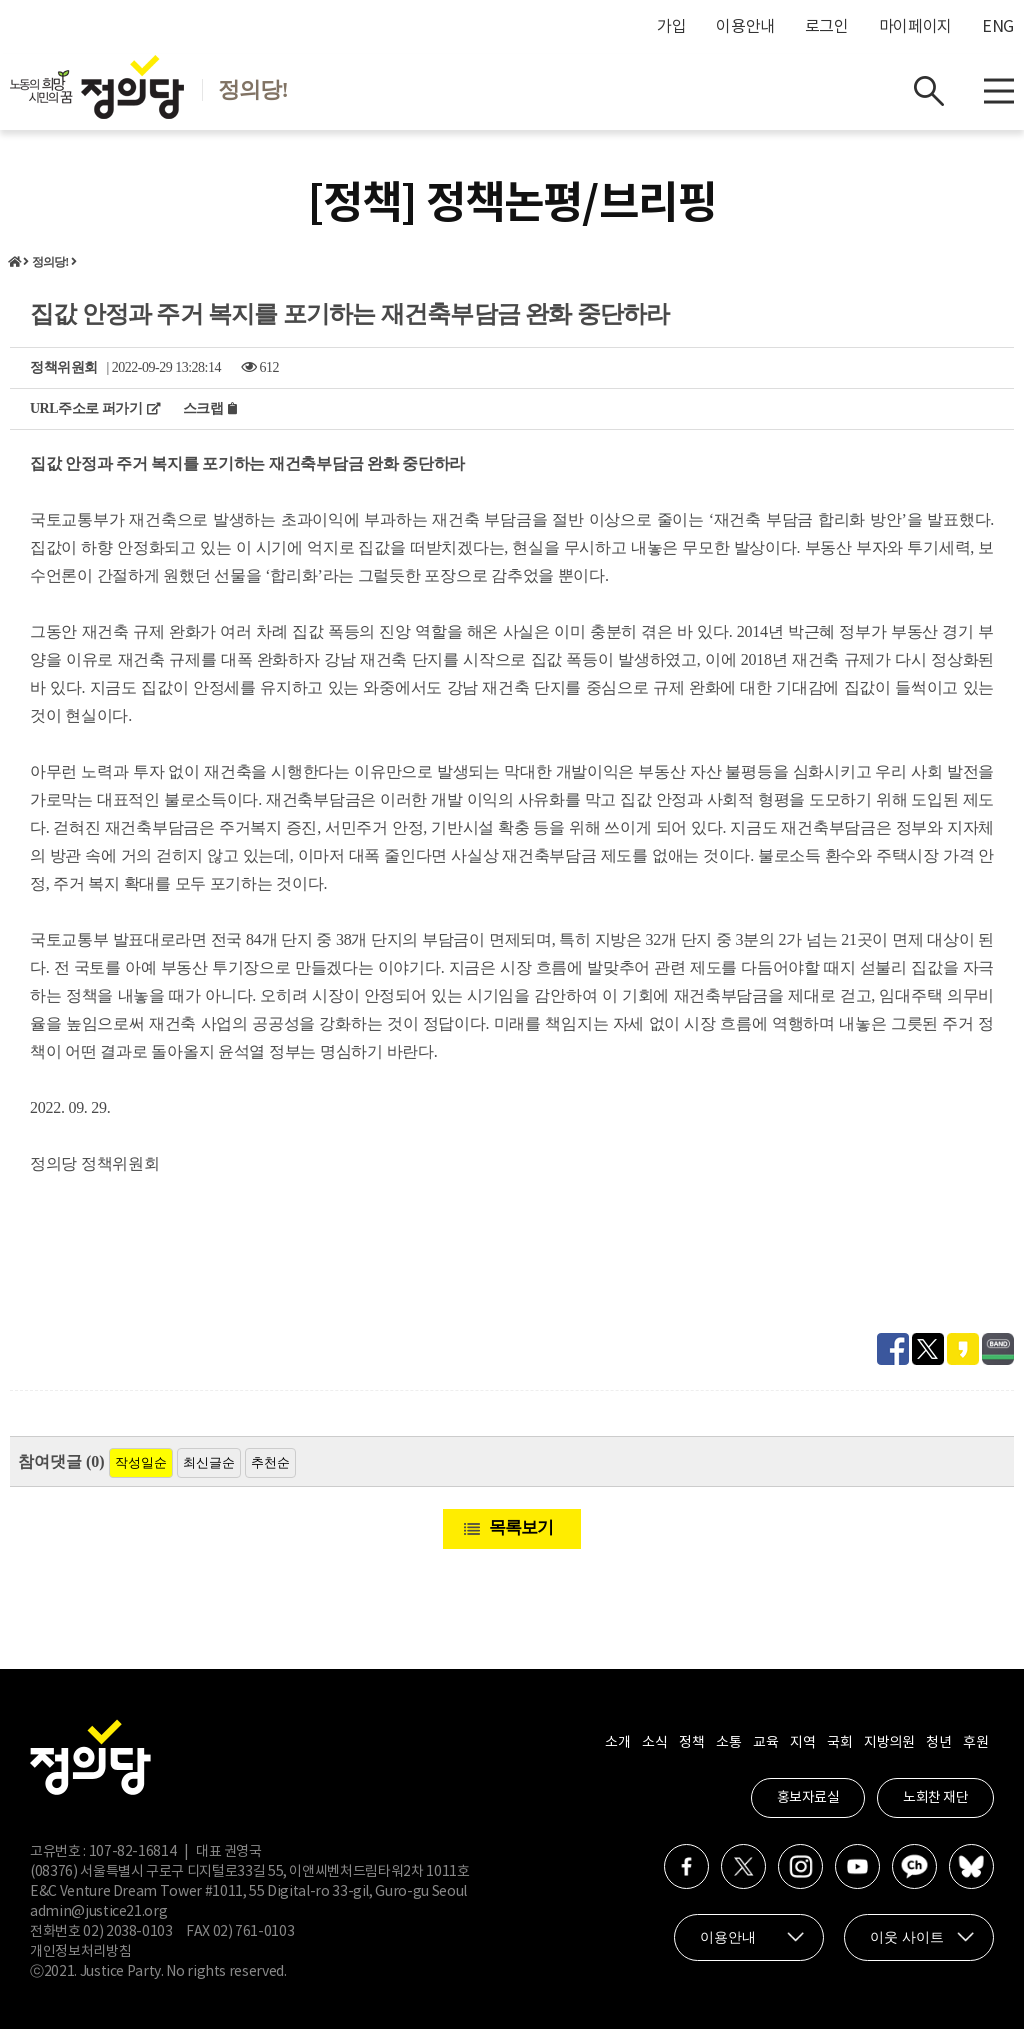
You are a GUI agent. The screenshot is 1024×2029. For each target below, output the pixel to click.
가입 (671, 27)
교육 (765, 1743)
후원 (975, 1743)
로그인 (827, 27)
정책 (691, 1743)
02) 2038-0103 (127, 1932)
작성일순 (141, 1462)
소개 (617, 1743)
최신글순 (209, 1462)
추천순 (270, 1462)
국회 (839, 1743)
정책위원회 (64, 367)
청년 (938, 1743)
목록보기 (521, 1527)
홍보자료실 (808, 1798)
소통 (728, 1743)
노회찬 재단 (935, 1798)
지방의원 (889, 1743)
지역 (802, 1743)
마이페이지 (915, 27)
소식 (654, 1743)
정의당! (50, 262)
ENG (998, 27)
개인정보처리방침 (80, 1952)
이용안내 (745, 27)
